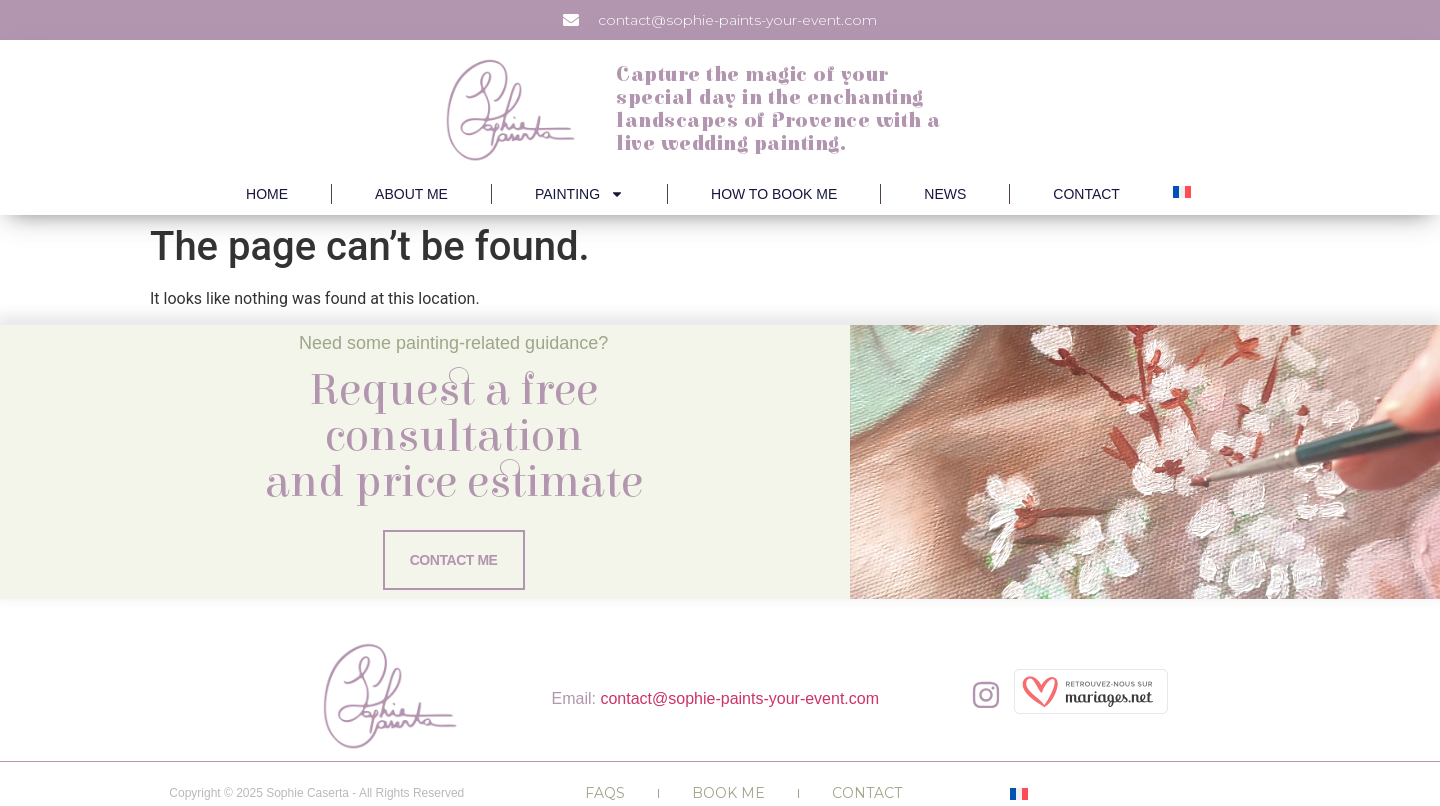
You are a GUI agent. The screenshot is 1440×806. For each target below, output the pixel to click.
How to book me (774, 194)
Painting (579, 194)
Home (267, 194)
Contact (1086, 194)
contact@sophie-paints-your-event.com (739, 698)
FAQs (605, 793)
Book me (728, 793)
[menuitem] (1182, 191)
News (945, 194)
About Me (411, 194)
